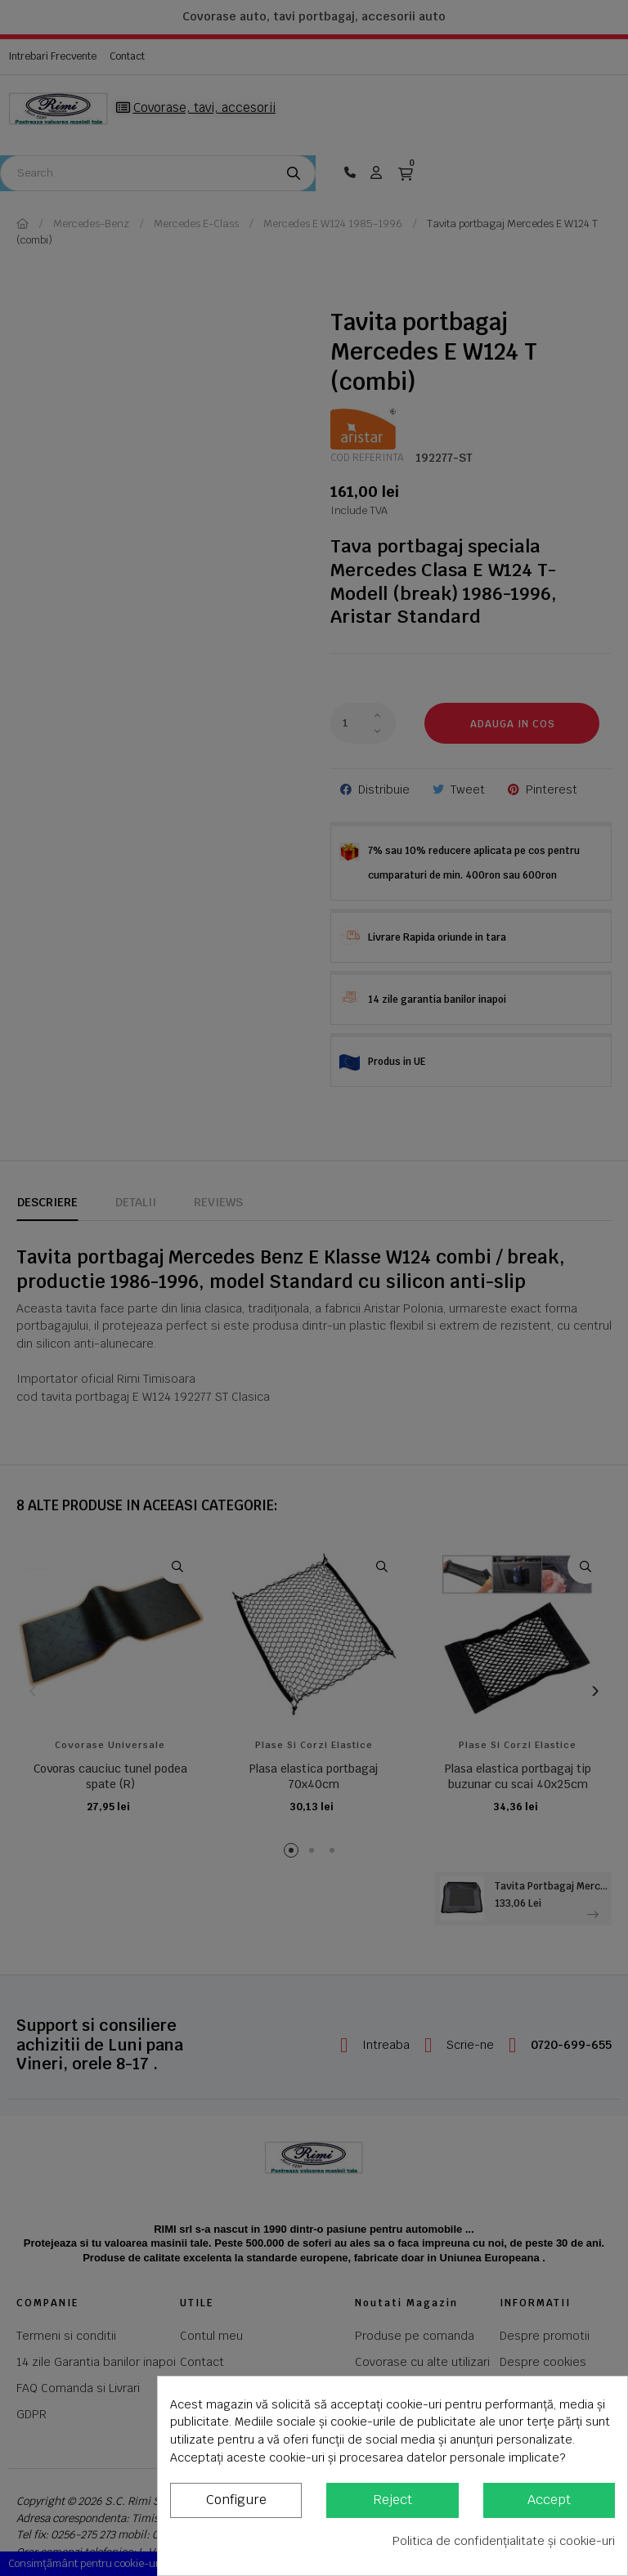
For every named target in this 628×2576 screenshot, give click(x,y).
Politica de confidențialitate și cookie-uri (503, 2541)
